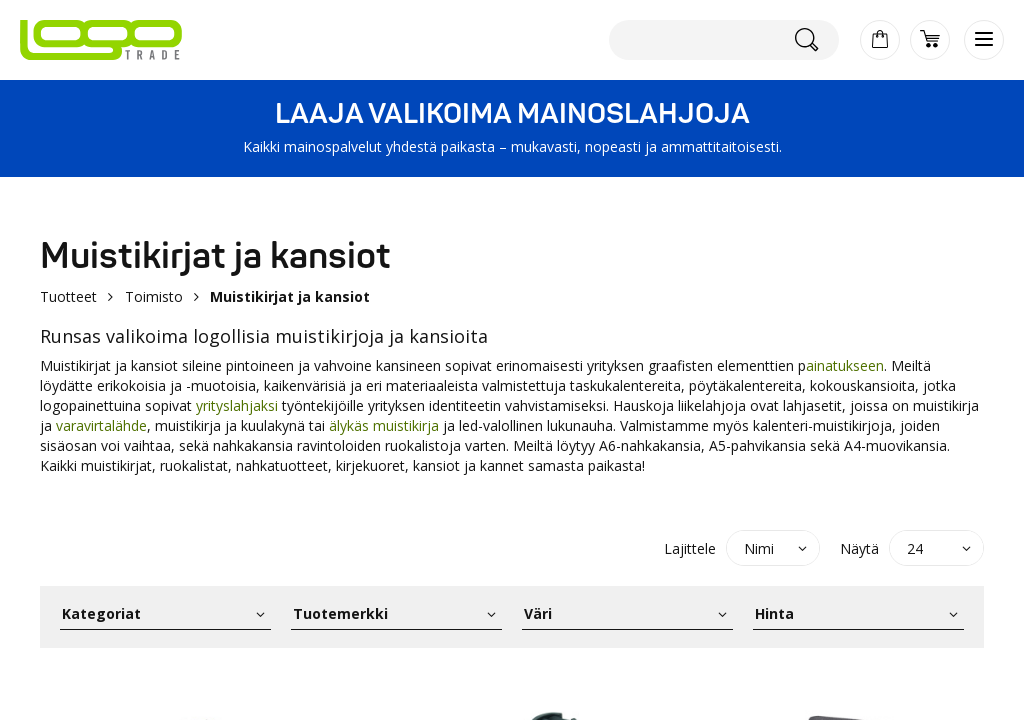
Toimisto (154, 296)
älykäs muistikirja (386, 425)
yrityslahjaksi (237, 405)
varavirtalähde (101, 425)
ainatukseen (845, 365)
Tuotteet (68, 296)
